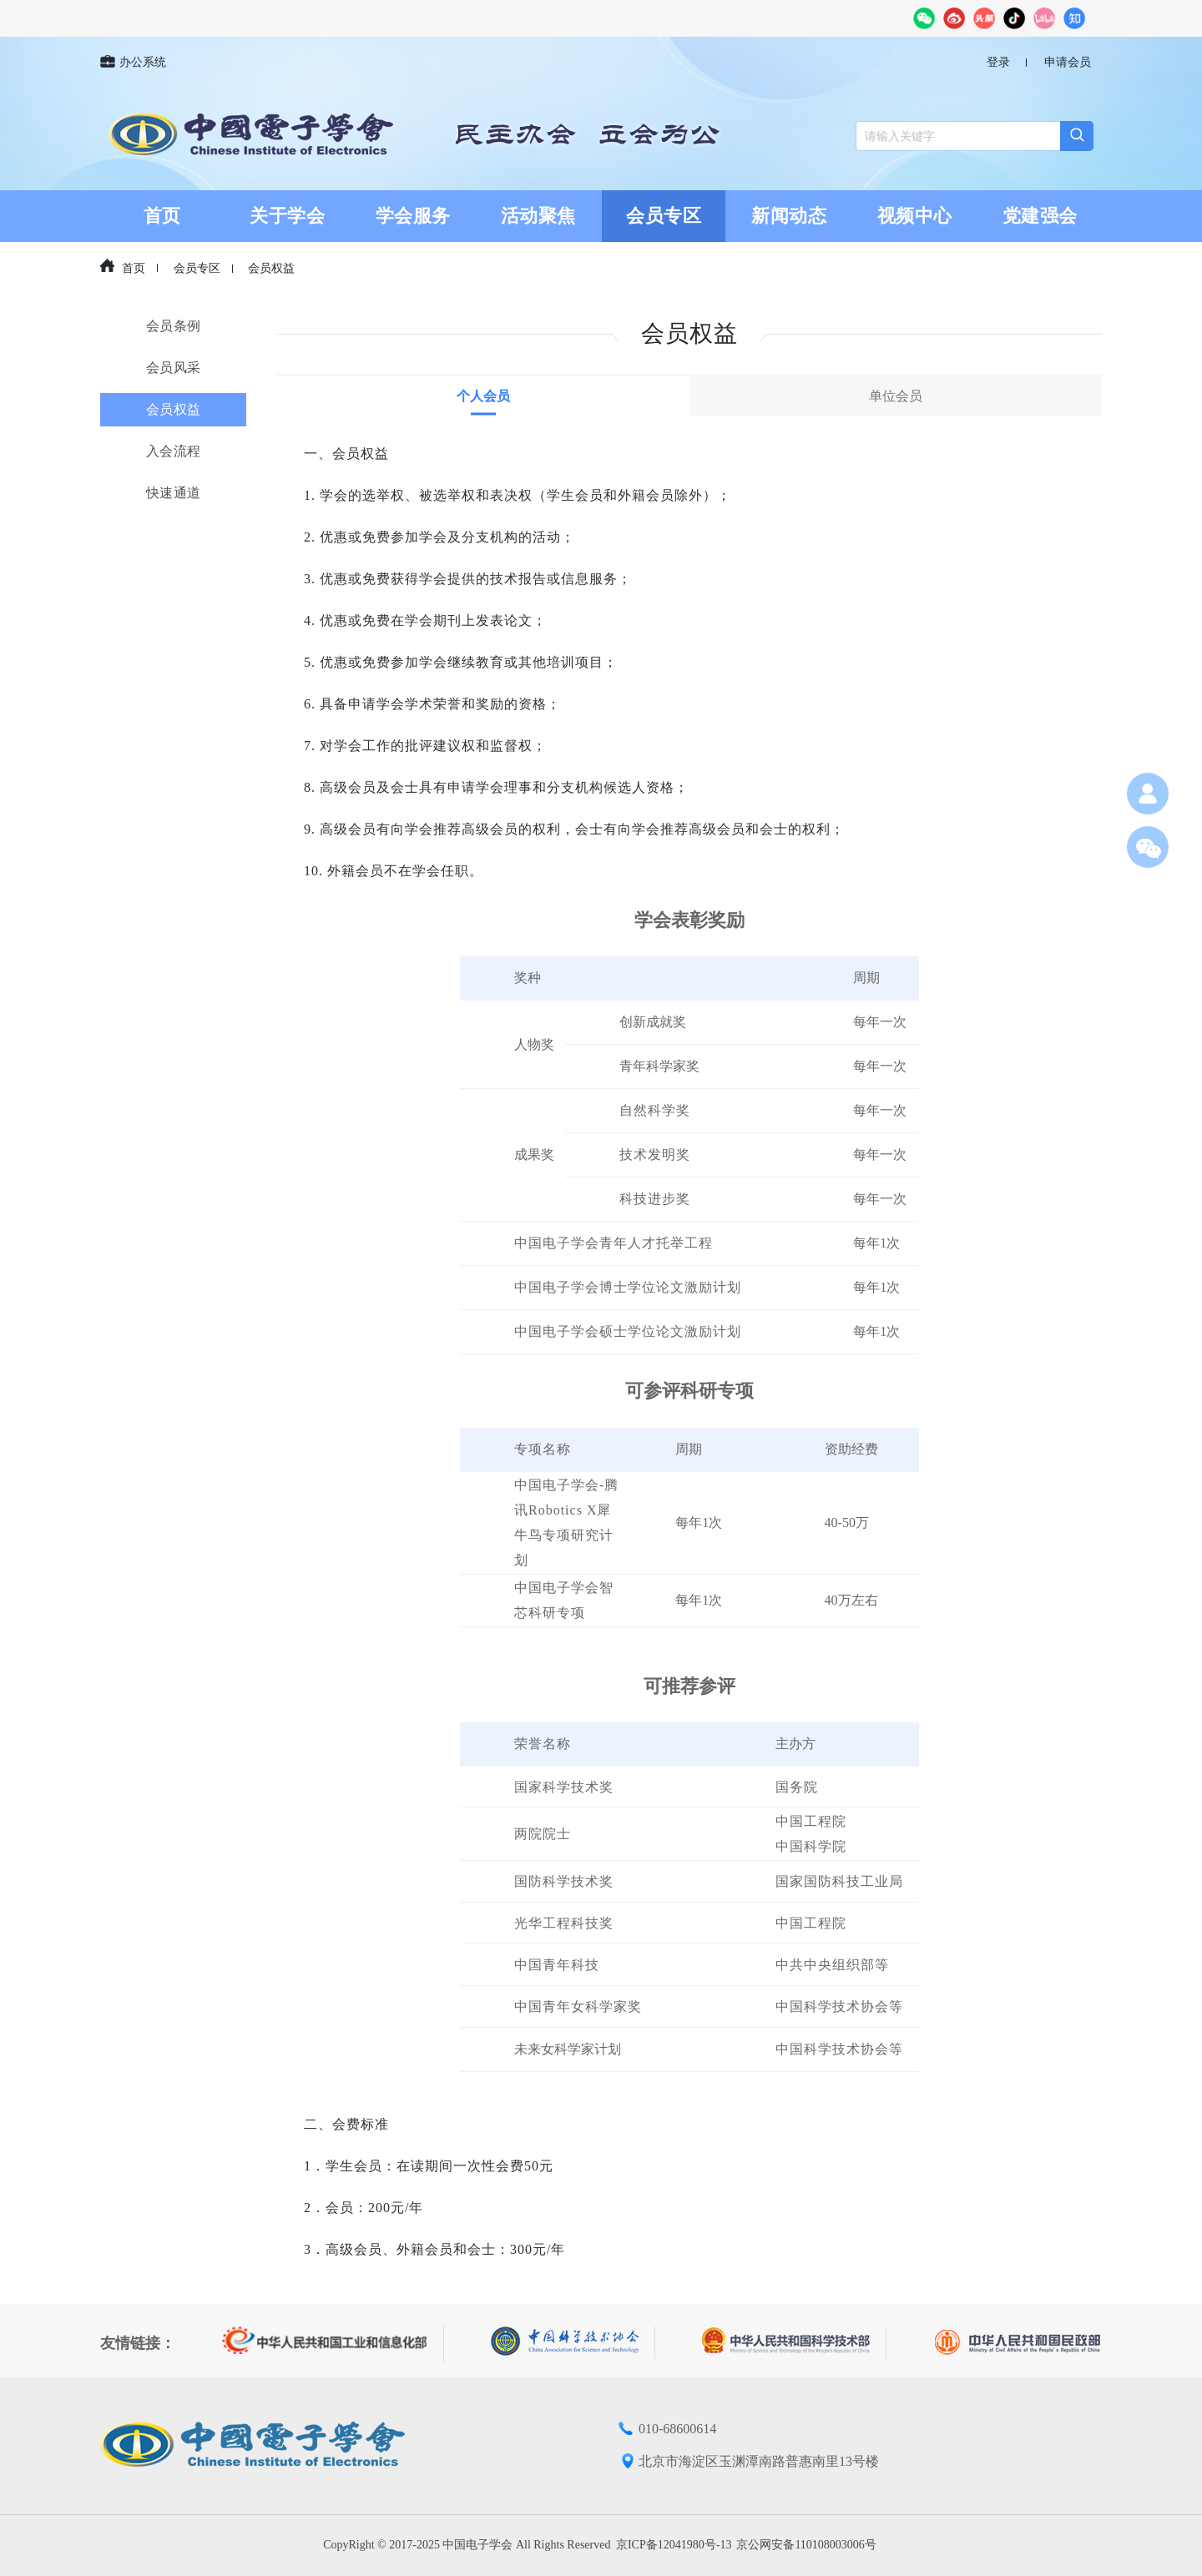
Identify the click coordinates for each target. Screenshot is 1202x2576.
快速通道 (173, 493)
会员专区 (663, 215)
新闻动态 (788, 215)
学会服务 (413, 215)
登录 (998, 62)
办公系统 (133, 62)
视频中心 (914, 215)
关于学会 (287, 215)
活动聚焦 (538, 215)
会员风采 (173, 367)
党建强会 (1040, 215)
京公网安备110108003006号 (806, 2544)
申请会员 (1067, 62)
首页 (162, 215)
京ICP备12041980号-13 (673, 2544)
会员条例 (173, 326)
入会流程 (173, 451)
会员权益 (271, 268)
